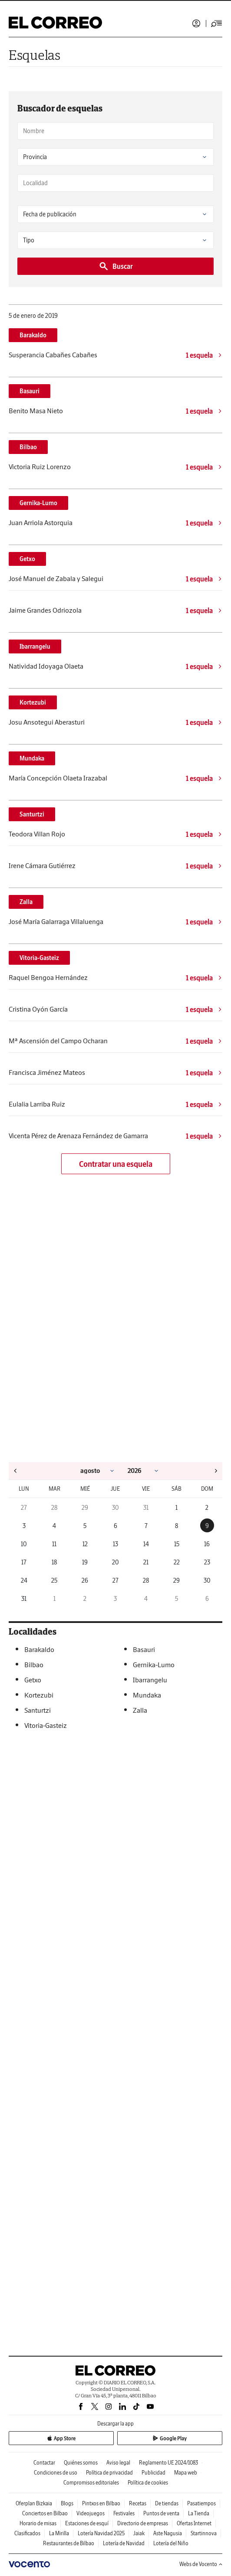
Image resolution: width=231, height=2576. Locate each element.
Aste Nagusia (167, 2533)
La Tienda (198, 2513)
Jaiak (139, 2533)
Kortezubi (33, 702)
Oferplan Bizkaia (34, 2503)
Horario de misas (38, 2523)
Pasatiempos (201, 2503)
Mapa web (185, 2472)
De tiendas (166, 2503)
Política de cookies (148, 2482)
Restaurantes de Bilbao (68, 2543)
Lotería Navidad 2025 (101, 2533)
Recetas (137, 2503)
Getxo (27, 559)
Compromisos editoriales (91, 2482)
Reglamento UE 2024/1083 (168, 2462)
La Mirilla (59, 2533)
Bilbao (28, 447)
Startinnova (204, 2533)
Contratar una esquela (115, 1164)
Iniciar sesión (196, 23)
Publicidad (153, 2472)
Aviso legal (118, 2462)
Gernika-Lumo (38, 503)
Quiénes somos (81, 2462)
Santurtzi (32, 814)
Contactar (44, 2462)
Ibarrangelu (35, 646)
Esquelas (34, 55)
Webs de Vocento (200, 2564)
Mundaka (32, 758)
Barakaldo (33, 335)
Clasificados (27, 2533)
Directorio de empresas (142, 2523)
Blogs (67, 2503)
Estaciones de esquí (87, 2523)
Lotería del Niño (170, 2543)
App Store (61, 2438)
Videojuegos (90, 2513)
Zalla (26, 902)
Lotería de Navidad (124, 2543)
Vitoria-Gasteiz (39, 958)
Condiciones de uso (55, 2472)
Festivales (124, 2513)
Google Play (170, 2438)
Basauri (30, 391)
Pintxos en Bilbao (101, 2503)
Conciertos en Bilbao (45, 2513)
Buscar (116, 266)
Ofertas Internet (194, 2523)
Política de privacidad (109, 2472)
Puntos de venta (161, 2513)
